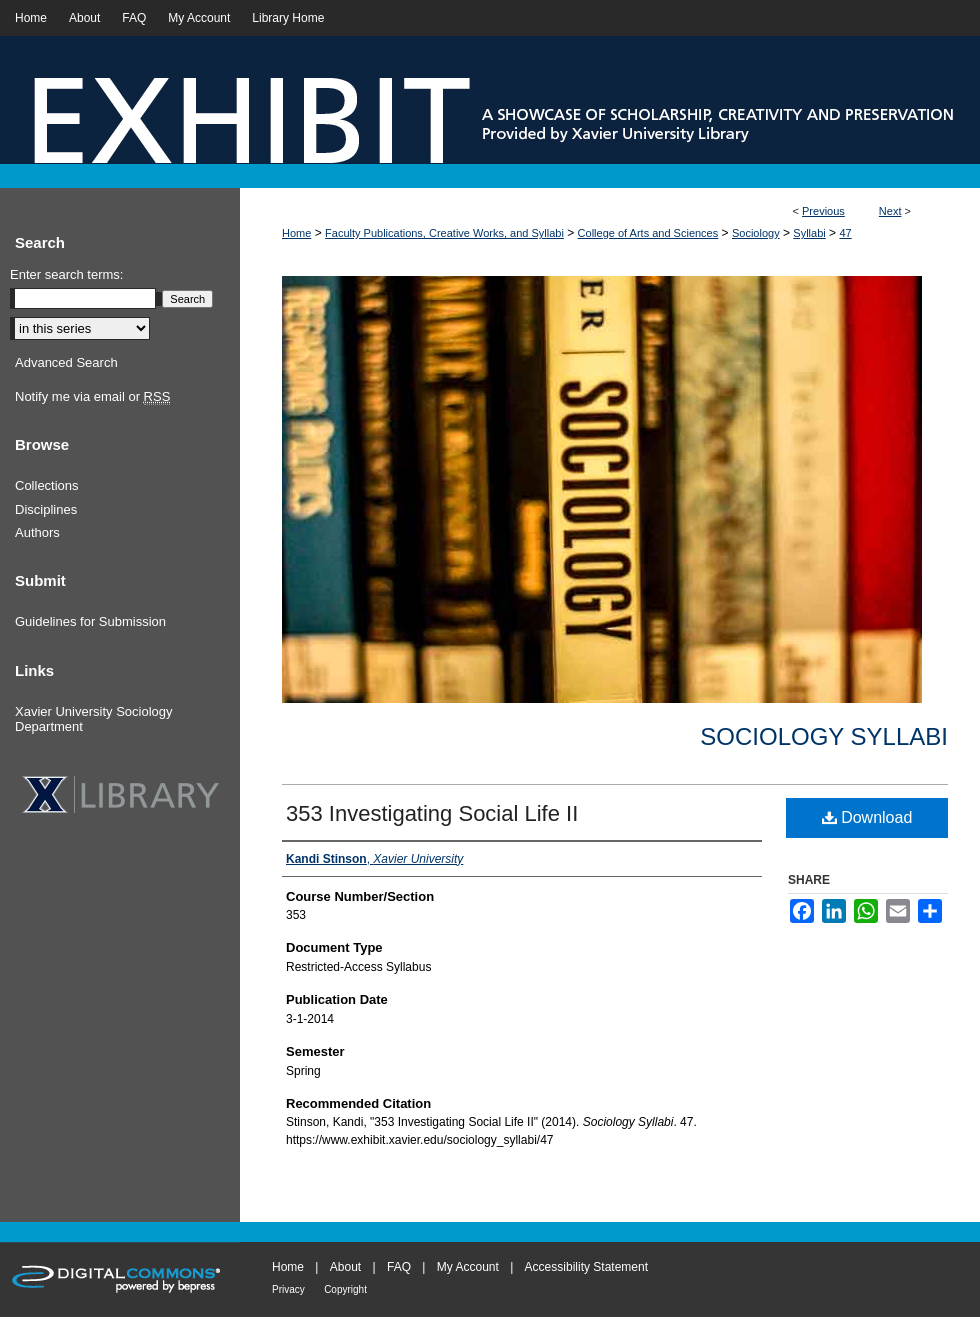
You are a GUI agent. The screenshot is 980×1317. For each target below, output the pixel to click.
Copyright (345, 1289)
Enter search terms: (66, 274)
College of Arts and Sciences (648, 233)
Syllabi (809, 233)
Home (296, 233)
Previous (823, 211)
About (345, 1267)
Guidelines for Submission (90, 621)
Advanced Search (66, 362)
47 (845, 233)
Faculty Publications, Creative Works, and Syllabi (444, 233)
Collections (47, 485)
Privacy (288, 1289)
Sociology (756, 233)
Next (890, 211)
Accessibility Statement (586, 1267)
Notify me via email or (92, 397)
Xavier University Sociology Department (94, 719)
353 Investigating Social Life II (432, 813)
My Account (468, 1267)
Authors (37, 532)
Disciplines (46, 509)
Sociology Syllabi (824, 736)
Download (867, 817)
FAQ (399, 1267)
